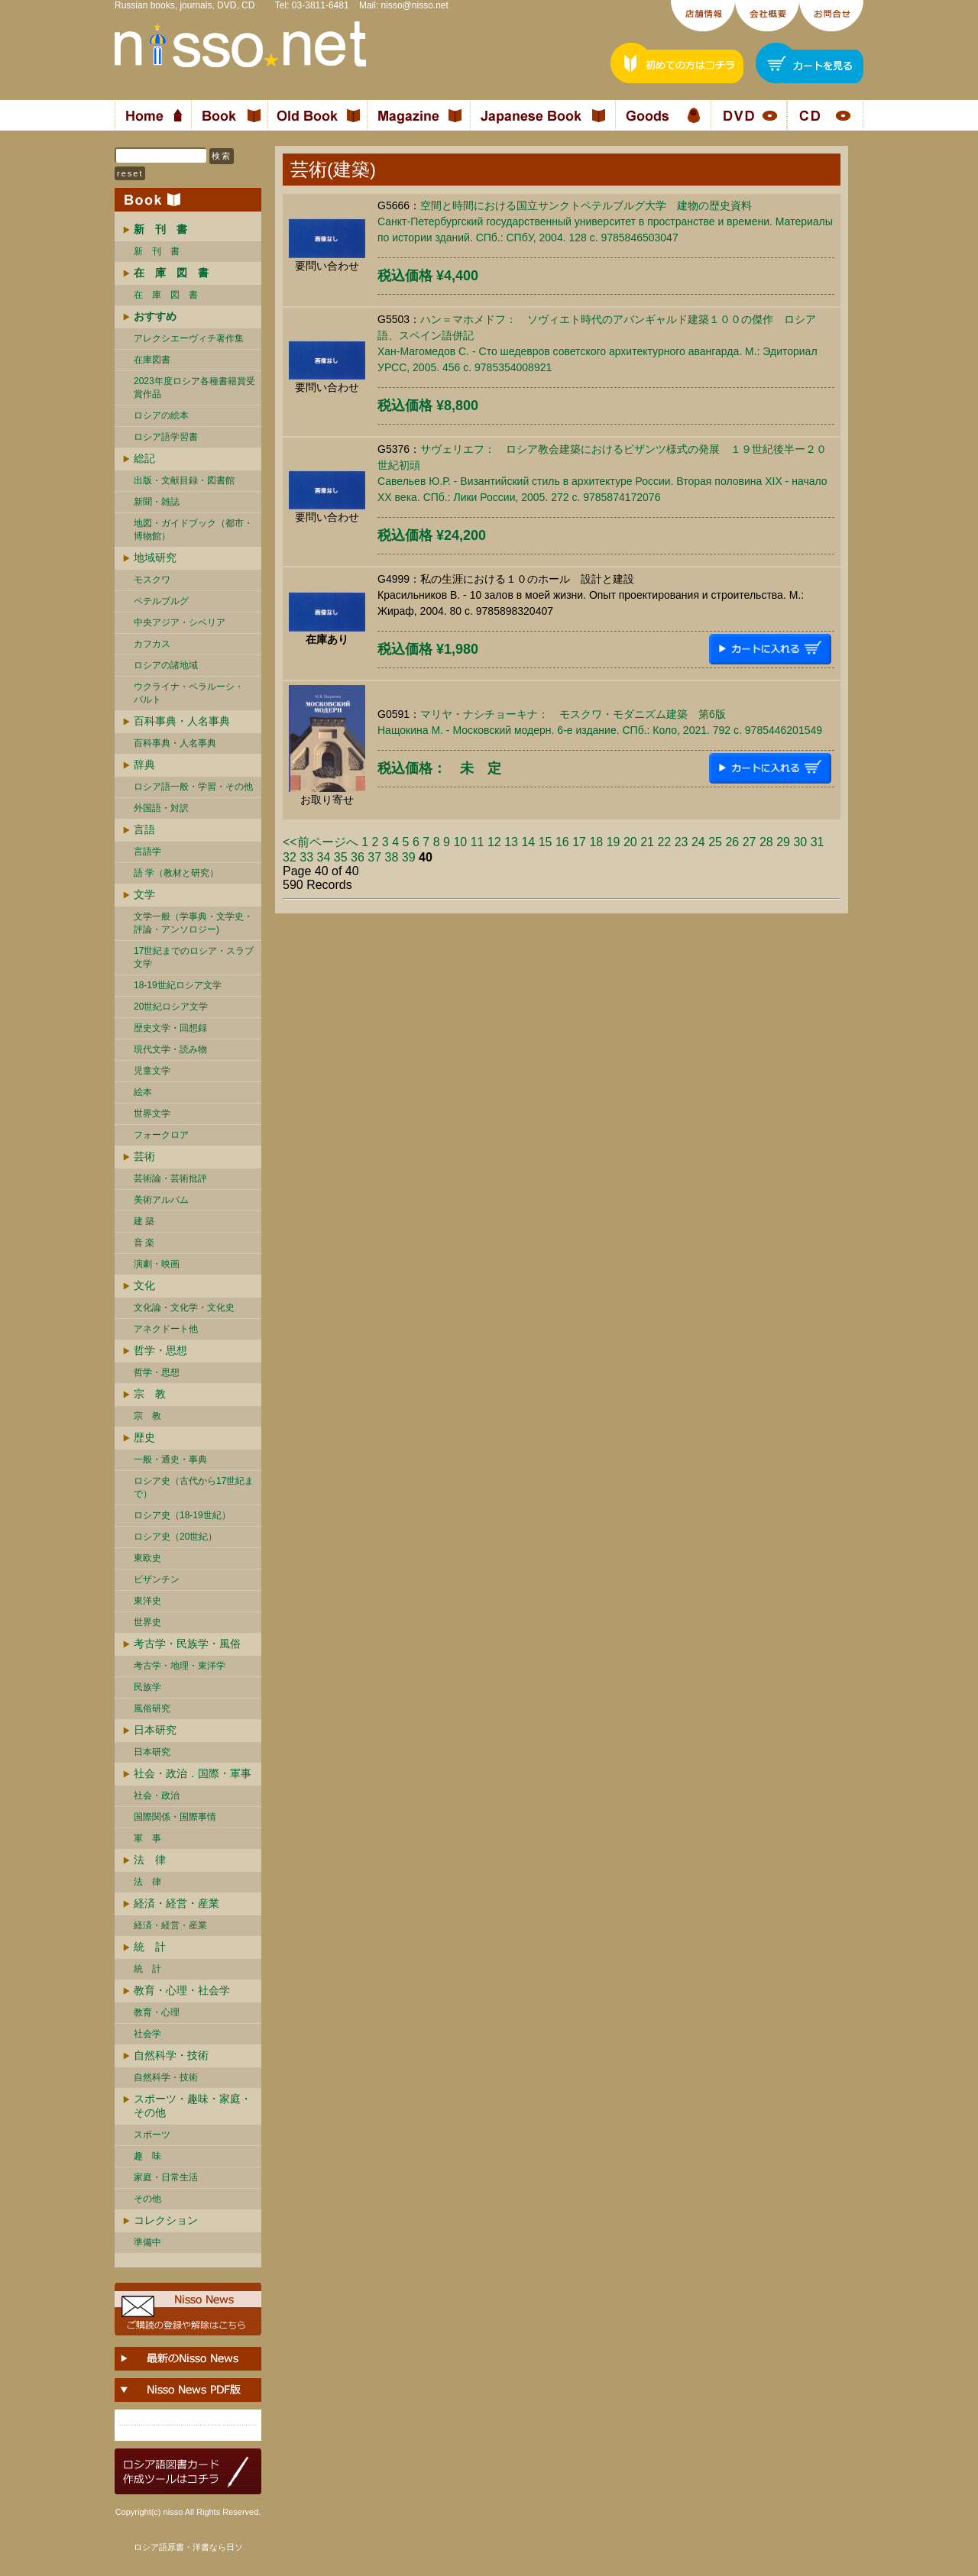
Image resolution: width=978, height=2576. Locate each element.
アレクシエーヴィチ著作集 (189, 338)
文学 (144, 894)
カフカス (152, 643)
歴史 (144, 1437)
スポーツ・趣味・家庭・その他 (192, 2106)
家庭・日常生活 (166, 2177)
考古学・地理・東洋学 (179, 1665)
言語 (144, 829)
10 (460, 842)
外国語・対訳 (161, 808)
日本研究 (155, 1730)
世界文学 (152, 1113)
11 (477, 842)
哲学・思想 (160, 1350)
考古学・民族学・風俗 (187, 1643)
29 (783, 842)
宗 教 (150, 1394)
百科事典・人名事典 (182, 721)
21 (647, 842)
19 (613, 842)
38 (392, 857)
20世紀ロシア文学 (171, 1006)
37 (374, 857)
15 (545, 842)
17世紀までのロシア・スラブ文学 (194, 957)
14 (528, 842)
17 (579, 842)
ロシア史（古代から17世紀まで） (194, 1487)
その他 (147, 2198)
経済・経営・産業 (176, 1903)
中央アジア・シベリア (179, 622)
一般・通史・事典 (170, 1459)
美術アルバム (161, 1199)
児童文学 (152, 1070)
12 (494, 842)
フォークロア (161, 1135)
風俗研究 (152, 1708)
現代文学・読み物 (170, 1049)
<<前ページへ (320, 842)
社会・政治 (157, 1795)
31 (817, 842)
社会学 (147, 2033)
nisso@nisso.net (415, 5)
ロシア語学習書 (166, 436)
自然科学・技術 (171, 2055)
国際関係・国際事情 (175, 1817)
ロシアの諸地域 (166, 665)
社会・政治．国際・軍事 (192, 1773)
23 (681, 842)
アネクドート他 (166, 1329)
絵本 (143, 1092)
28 (766, 842)
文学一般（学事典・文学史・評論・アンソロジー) (193, 923)
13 (511, 842)
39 (409, 857)
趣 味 (147, 2156)
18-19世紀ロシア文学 (178, 985)
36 (357, 857)
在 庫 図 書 (166, 294)
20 (630, 842)
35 (341, 857)
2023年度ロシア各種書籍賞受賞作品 (194, 387)
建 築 (144, 1221)
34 (324, 857)
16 (562, 842)
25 (715, 842)
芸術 (144, 1156)
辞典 (144, 764)
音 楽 (144, 1242)
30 (800, 842)
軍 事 (147, 1838)
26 (732, 842)
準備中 (147, 2242)
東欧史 (147, 1558)
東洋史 (147, 1600)
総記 (144, 458)
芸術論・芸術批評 (170, 1178)
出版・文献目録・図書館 (184, 480)
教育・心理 (157, 2012)
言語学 (147, 851)
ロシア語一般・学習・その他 (193, 786)
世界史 (147, 1622)
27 (749, 842)
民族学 (147, 1687)
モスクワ (152, 579)
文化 (144, 1285)
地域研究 (155, 557)
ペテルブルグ (161, 601)
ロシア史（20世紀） (175, 1536)
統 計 (150, 1947)
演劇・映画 (157, 1264)
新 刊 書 (157, 251)
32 (289, 857)
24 (698, 842)
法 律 (150, 1860)
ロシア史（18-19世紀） (182, 1515)
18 (596, 842)
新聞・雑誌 (157, 501)
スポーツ (152, 2134)
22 (664, 842)
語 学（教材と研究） (176, 873)
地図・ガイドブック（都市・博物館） (193, 529)
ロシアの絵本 (161, 415)
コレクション (166, 2220)
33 (306, 857)
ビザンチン (157, 1579)
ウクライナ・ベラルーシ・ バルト (189, 693)
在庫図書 (152, 359)
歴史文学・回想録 (170, 1028)
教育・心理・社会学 (182, 1990)
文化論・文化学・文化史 (184, 1307)
